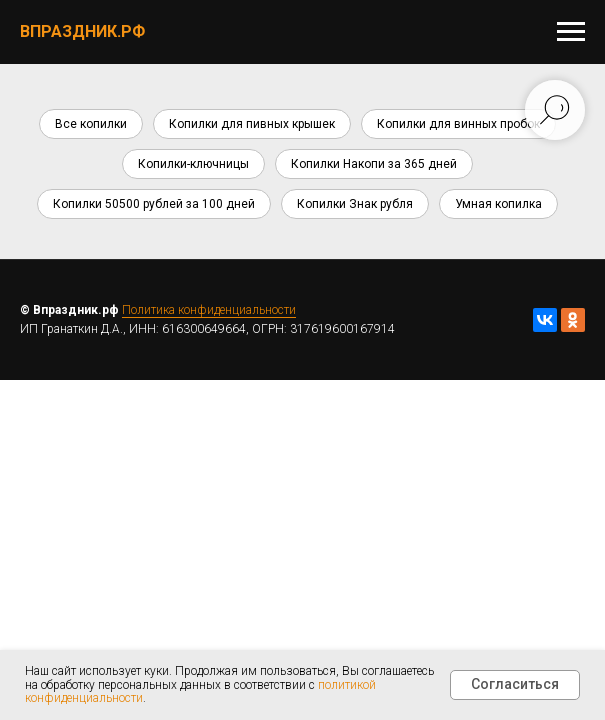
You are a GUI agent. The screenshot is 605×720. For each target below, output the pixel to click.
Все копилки (91, 124)
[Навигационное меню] (571, 32)
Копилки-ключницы (193, 164)
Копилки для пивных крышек (252, 124)
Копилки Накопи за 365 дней (374, 164)
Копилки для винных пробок (458, 124)
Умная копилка (498, 204)
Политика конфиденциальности (209, 310)
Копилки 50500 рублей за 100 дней (154, 204)
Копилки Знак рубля (355, 204)
